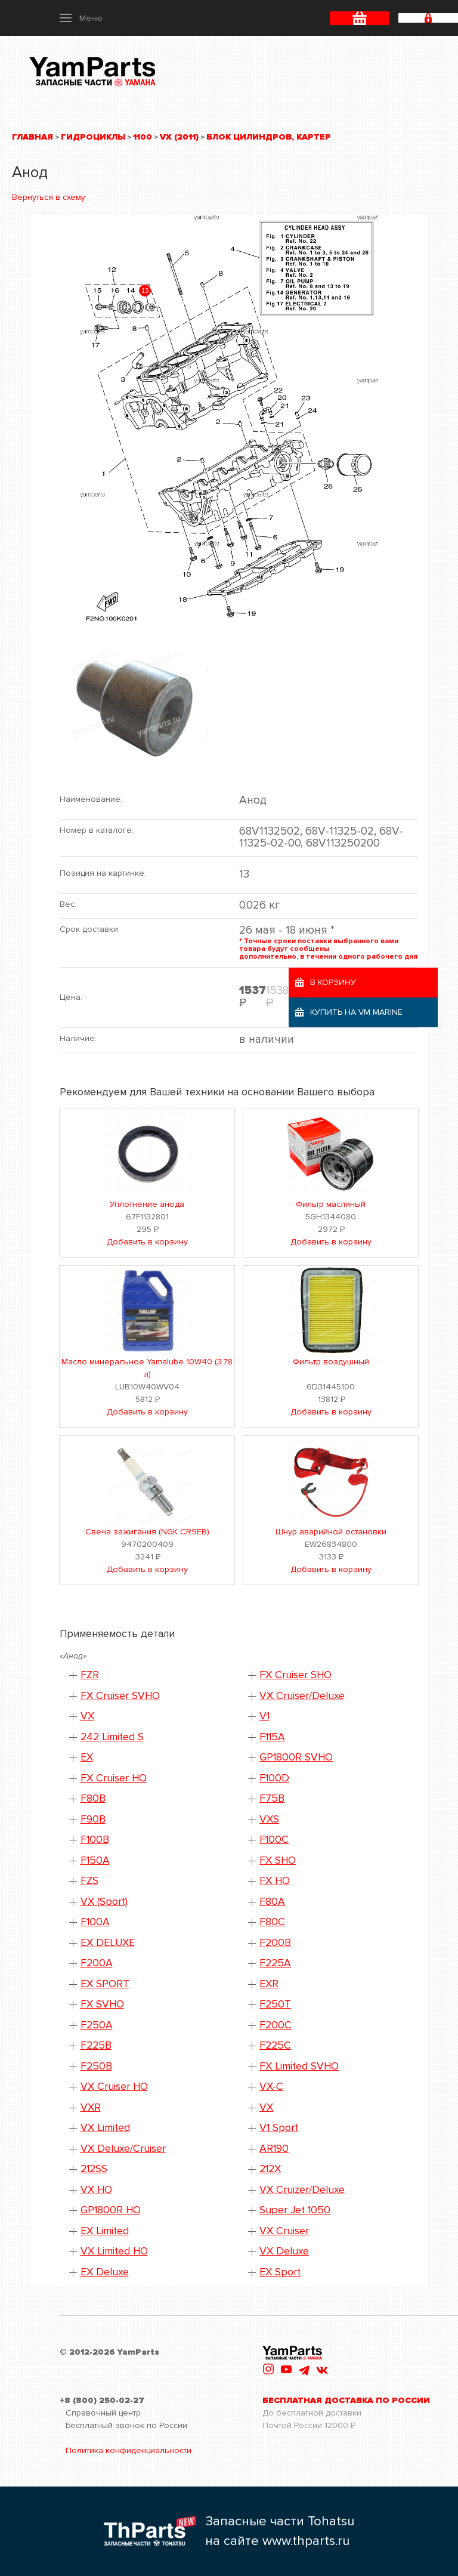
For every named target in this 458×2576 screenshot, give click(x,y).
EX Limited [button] (105, 2231)
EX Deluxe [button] (105, 2272)
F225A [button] (275, 1963)
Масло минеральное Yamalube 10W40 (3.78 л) (147, 1368)
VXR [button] (91, 2107)
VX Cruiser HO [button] (114, 2086)
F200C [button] (275, 2025)
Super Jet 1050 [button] (294, 2210)
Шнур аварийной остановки (331, 1532)
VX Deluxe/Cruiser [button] (123, 2148)
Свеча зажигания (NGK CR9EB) (147, 1532)
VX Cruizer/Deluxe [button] (302, 2189)
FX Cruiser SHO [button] (295, 1675)
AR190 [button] (274, 2148)
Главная (32, 137)
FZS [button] (89, 1880)
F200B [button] (275, 1942)
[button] (81, 18)
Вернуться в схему (48, 197)
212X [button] (270, 2169)
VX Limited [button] (105, 2127)
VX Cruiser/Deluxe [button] (302, 1695)
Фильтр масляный (331, 1204)
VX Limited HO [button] (114, 2251)
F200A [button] (97, 1963)
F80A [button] (272, 1901)
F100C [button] (274, 1839)
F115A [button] (272, 1737)
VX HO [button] (96, 2189)
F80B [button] (93, 1798)
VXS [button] (269, 1819)
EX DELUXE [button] (108, 1942)
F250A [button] (97, 2025)
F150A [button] (95, 1860)
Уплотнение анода (147, 1204)
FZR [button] (90, 1675)
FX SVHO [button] (102, 2004)
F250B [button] (96, 2066)
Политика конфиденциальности (128, 2450)
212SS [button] (94, 2169)
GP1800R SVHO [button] (296, 1757)
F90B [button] (93, 1819)
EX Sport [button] (280, 2272)
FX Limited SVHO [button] (299, 2066)
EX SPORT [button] (105, 1984)
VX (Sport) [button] (104, 1901)
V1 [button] (264, 1716)
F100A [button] (95, 1922)
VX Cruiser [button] (284, 2231)
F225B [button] (96, 2045)
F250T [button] (275, 2004)
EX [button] (87, 1757)
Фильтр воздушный (331, 1362)
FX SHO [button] (277, 1860)
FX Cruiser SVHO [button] (120, 1695)
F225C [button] (275, 2045)
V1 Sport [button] (278, 2127)
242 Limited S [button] (112, 1737)
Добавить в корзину (147, 1242)
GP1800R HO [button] (111, 2210)
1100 (142, 137)
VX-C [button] (271, 2086)
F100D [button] (274, 1778)
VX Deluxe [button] (284, 2251)
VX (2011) (179, 137)
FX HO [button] (274, 1880)
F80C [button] (272, 1922)
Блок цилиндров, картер (268, 137)
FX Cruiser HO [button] (114, 1778)
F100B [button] (95, 1839)
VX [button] (87, 1716)
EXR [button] (268, 1984)
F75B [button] (271, 1798)
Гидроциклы (93, 137)
